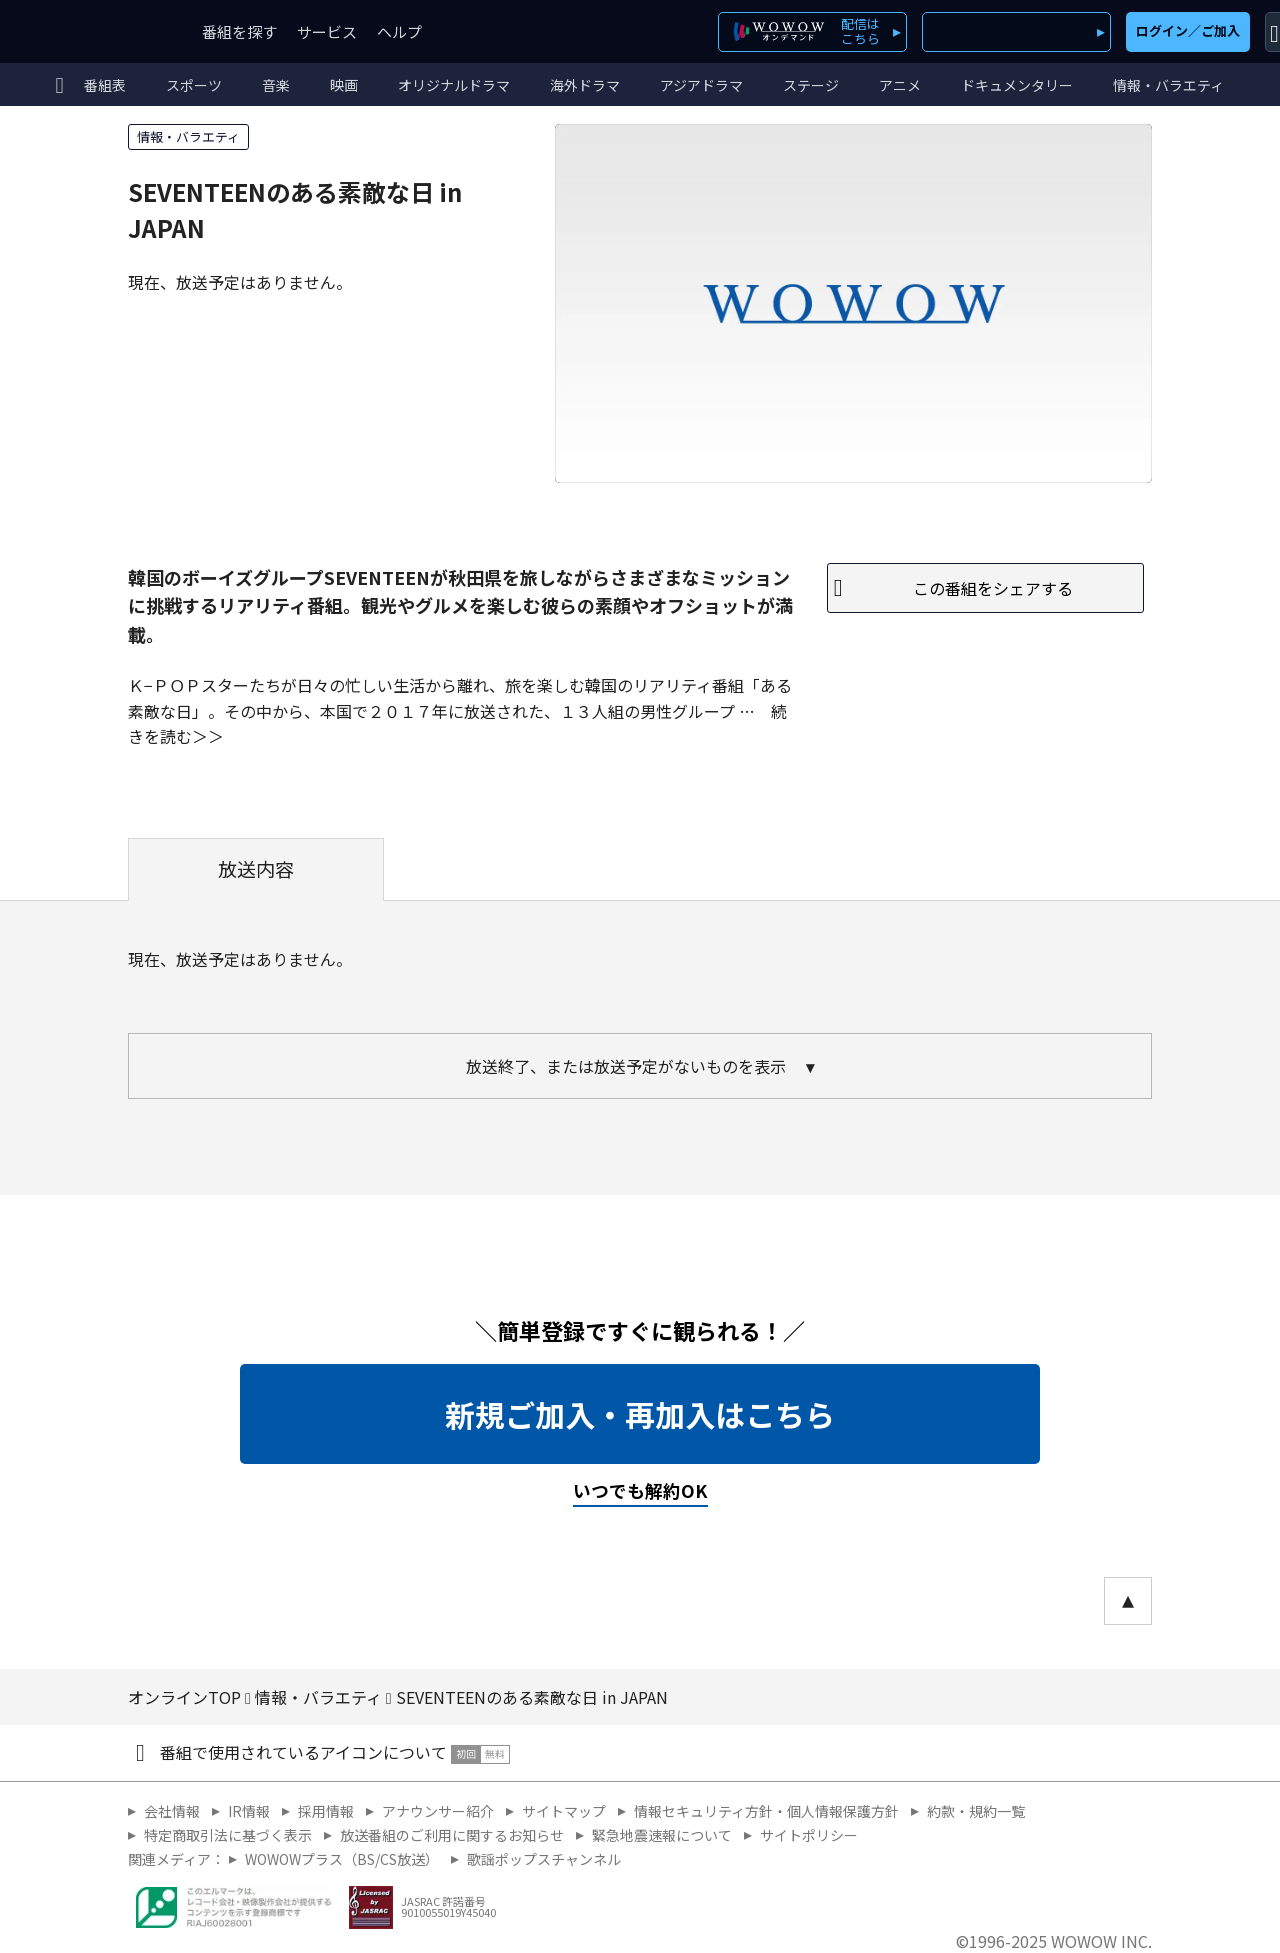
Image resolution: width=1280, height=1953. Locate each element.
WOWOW (88, 31)
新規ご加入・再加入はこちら (640, 1414)
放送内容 (256, 869)
